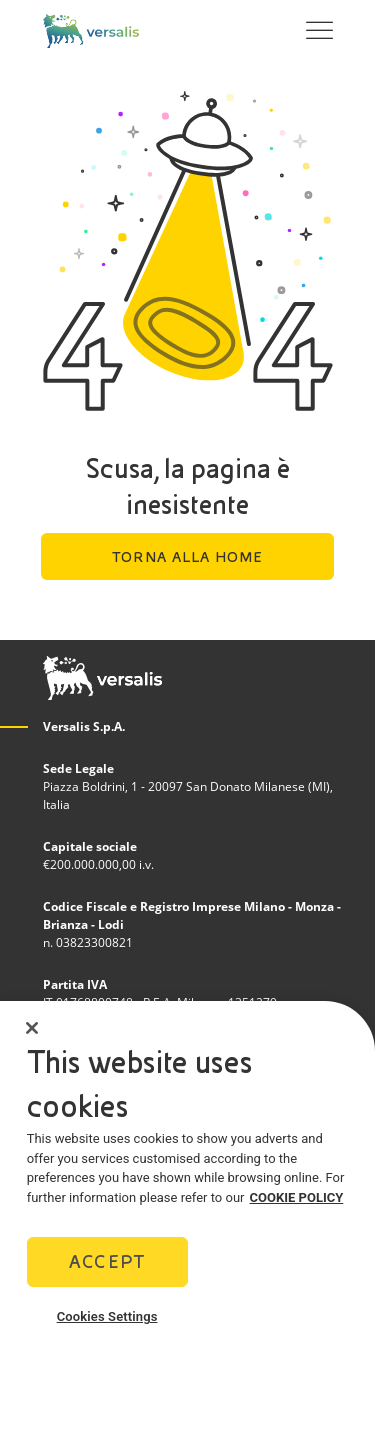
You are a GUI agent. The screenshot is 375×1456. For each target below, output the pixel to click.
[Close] (32, 1034)
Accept (107, 1268)
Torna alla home (187, 557)
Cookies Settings (107, 1323)
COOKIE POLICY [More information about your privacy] (297, 1203)
